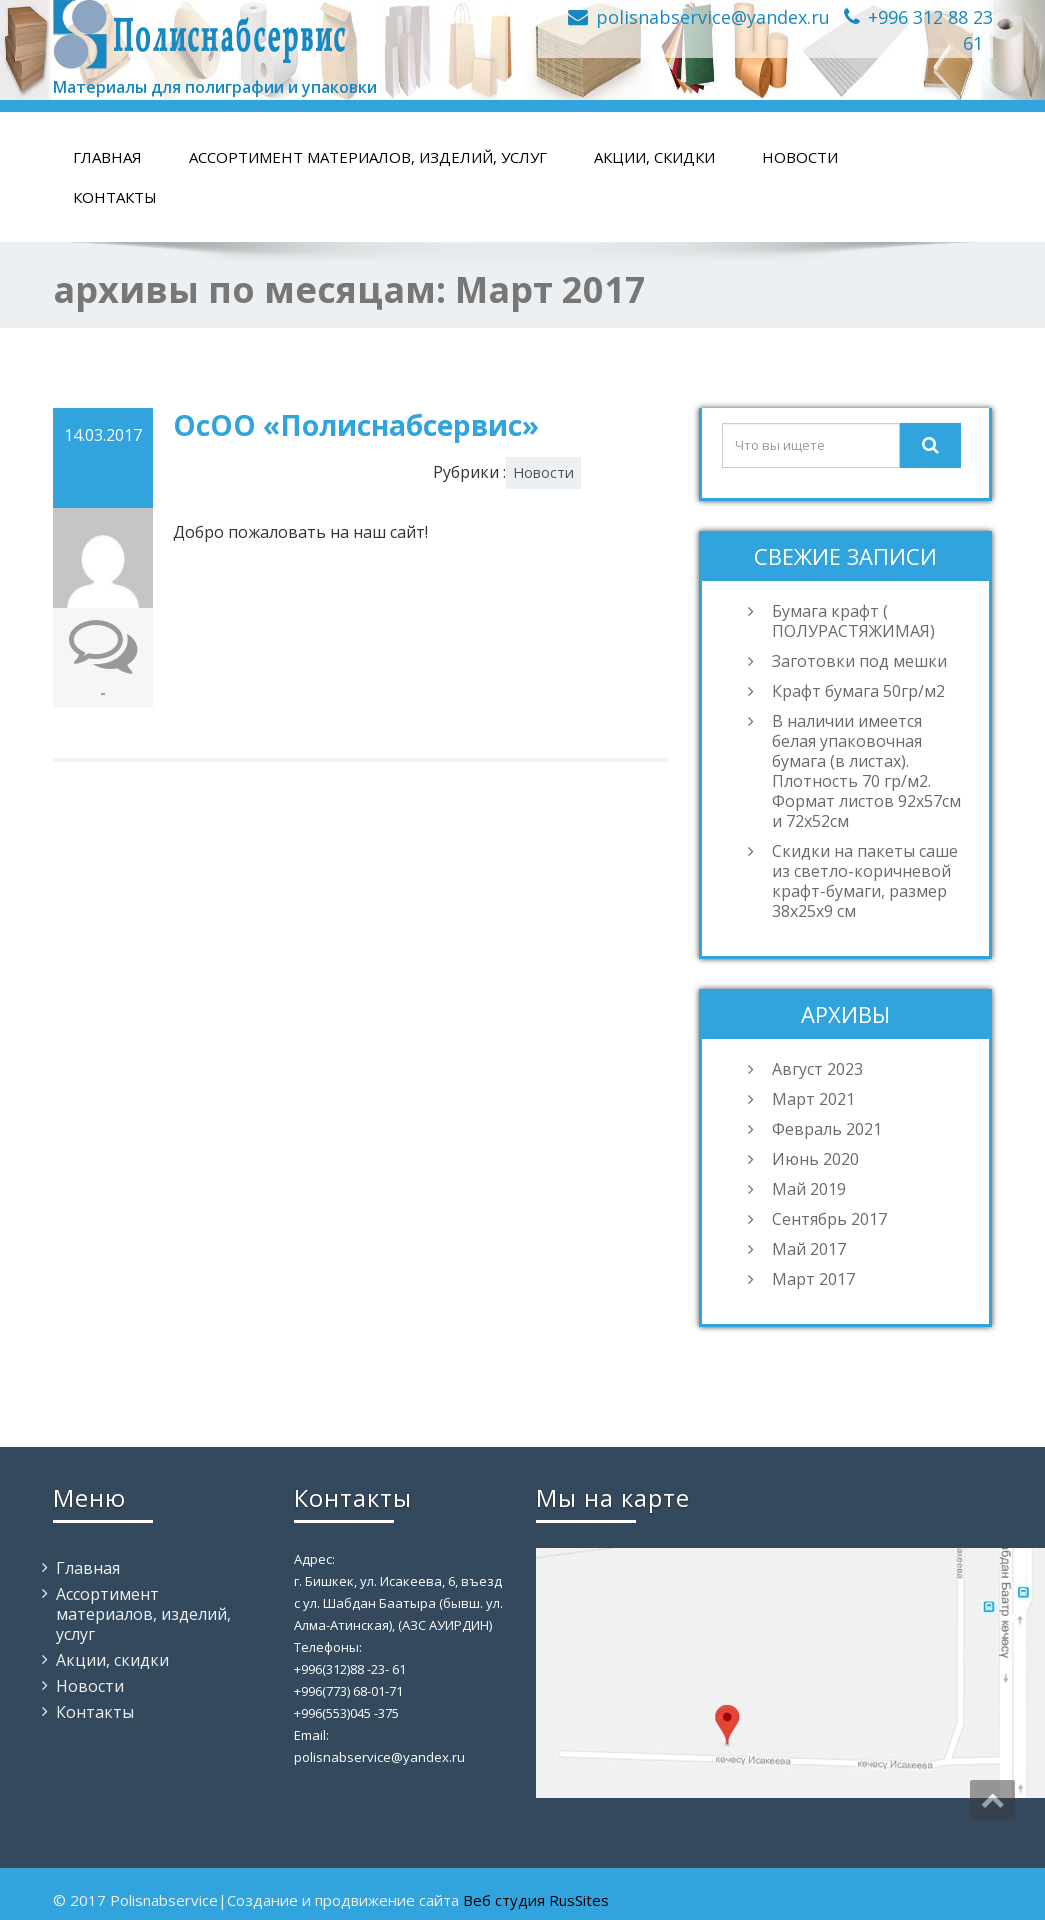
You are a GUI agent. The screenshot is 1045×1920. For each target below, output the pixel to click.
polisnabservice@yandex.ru (713, 17)
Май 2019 (809, 1189)
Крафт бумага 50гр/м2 (858, 691)
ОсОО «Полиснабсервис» (356, 425)
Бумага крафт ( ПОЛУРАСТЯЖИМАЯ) (853, 621)
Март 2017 (813, 1279)
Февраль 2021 (827, 1129)
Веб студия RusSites (536, 1900)
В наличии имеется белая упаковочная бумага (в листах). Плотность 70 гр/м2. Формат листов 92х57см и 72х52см (866, 771)
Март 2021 (813, 1099)
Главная (107, 157)
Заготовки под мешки (859, 661)
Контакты (115, 197)
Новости (800, 157)
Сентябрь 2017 (829, 1219)
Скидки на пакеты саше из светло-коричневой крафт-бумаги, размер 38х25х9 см (865, 881)
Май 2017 (809, 1249)
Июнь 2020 (815, 1159)
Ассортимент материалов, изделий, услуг (368, 157)
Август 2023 (817, 1069)
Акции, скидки (654, 157)
